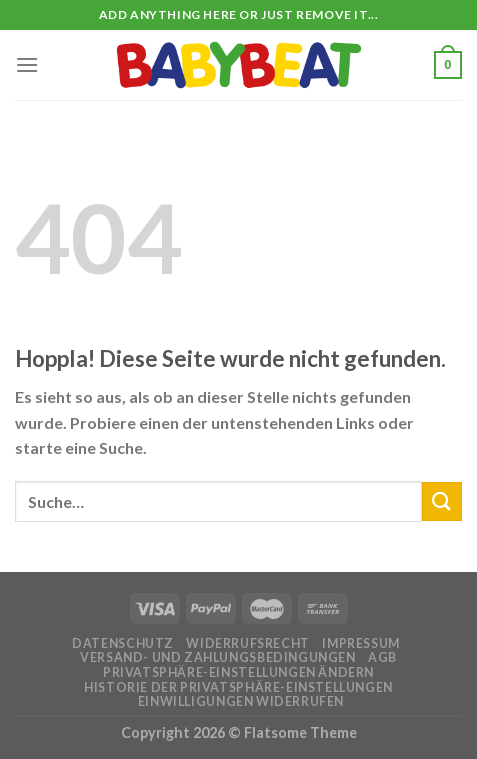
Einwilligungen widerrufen (241, 701)
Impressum (361, 643)
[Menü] (27, 64)
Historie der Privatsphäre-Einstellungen (238, 687)
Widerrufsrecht (248, 643)
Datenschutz (123, 643)
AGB (382, 657)
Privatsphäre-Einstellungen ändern (238, 672)
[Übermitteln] (442, 501)
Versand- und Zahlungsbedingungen (218, 657)
